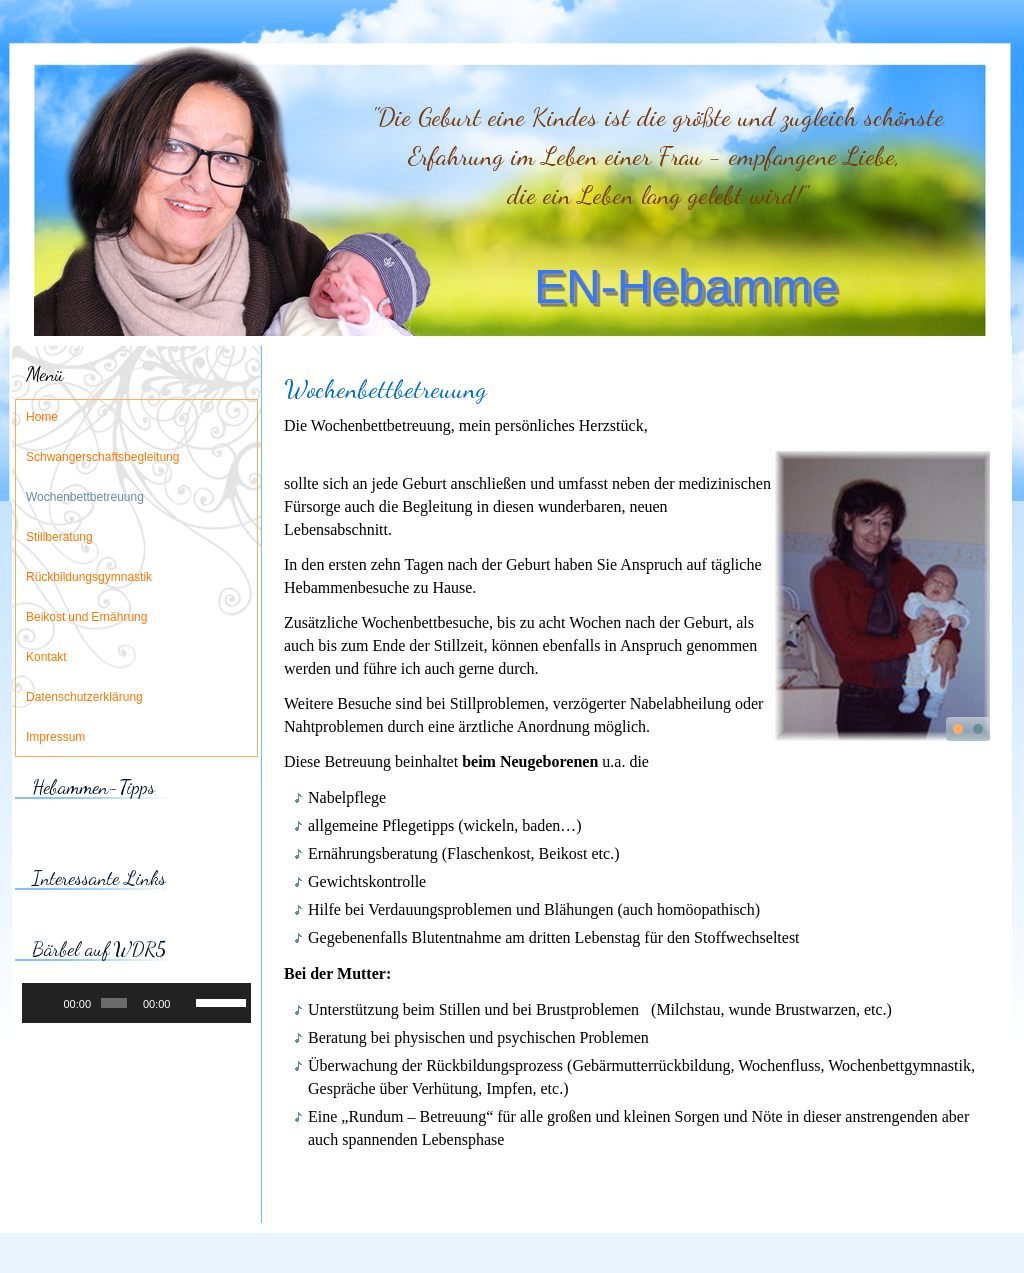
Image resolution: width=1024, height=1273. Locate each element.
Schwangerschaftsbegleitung (102, 458)
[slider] (114, 1003)
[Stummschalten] (187, 1003)
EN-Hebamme (686, 286)
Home (42, 418)
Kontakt (46, 658)
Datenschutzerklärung (84, 698)
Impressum (55, 738)
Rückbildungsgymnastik (89, 578)
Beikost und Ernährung (86, 618)
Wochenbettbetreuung (85, 498)
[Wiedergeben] (48, 1003)
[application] (136, 1003)
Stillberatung (59, 538)
